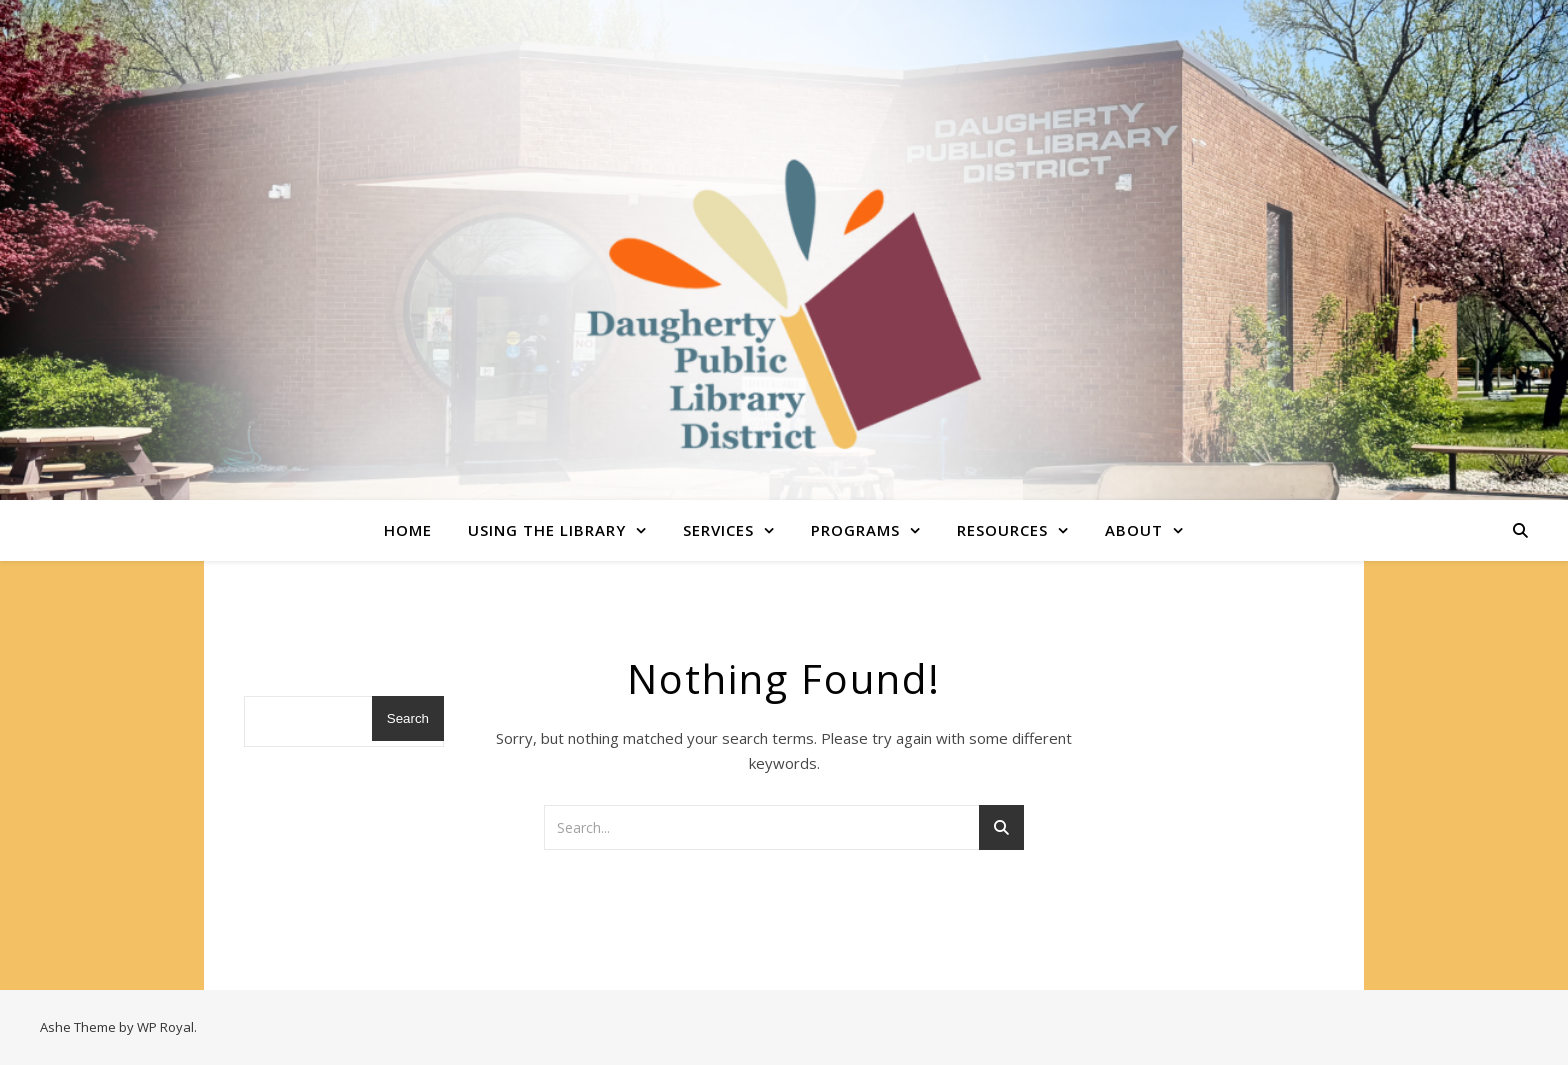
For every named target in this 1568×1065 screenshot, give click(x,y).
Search (408, 718)
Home (408, 530)
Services (718, 530)
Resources (1002, 530)
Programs (855, 530)
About (1134, 530)
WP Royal (165, 1027)
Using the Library (547, 530)
